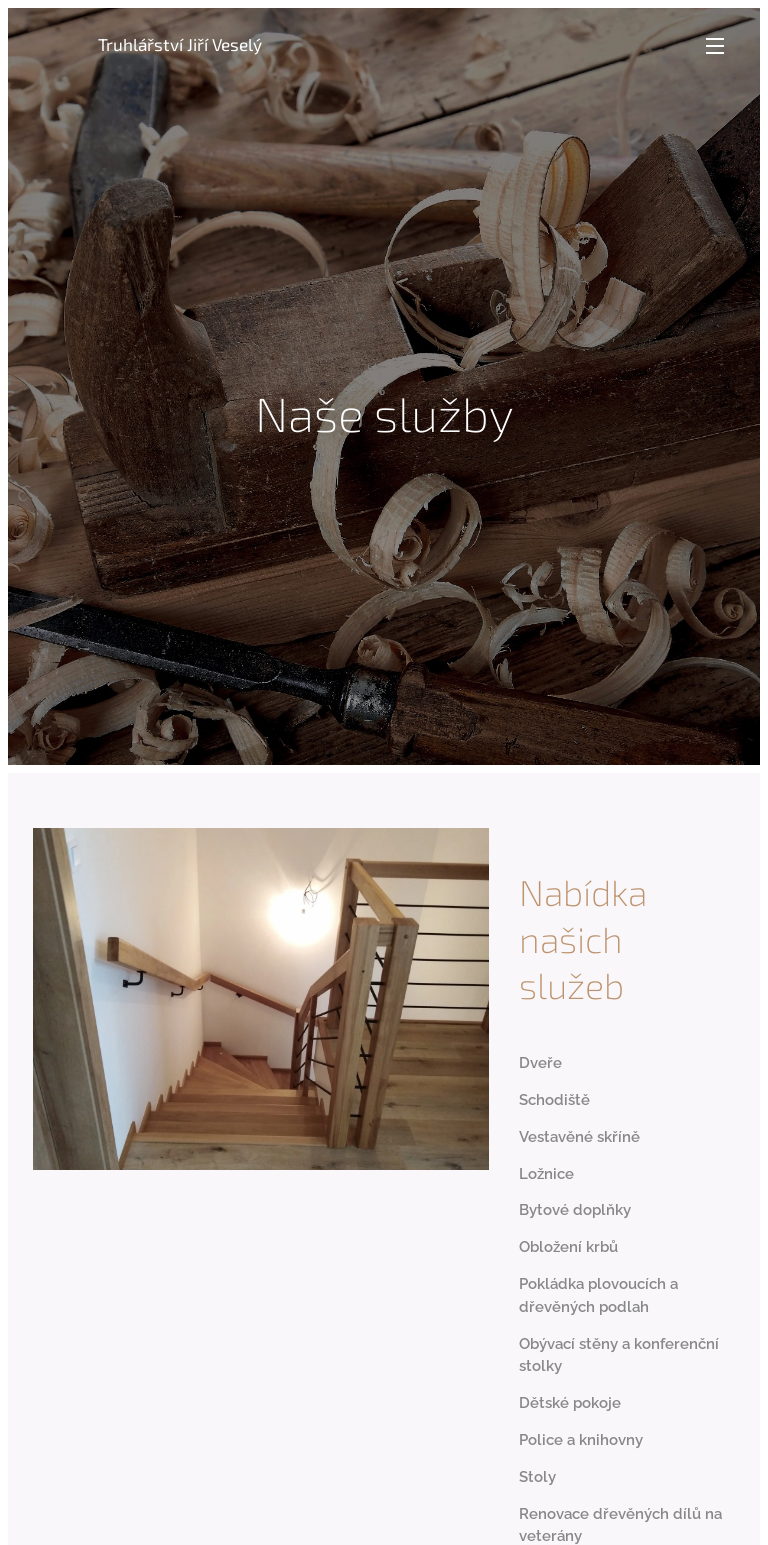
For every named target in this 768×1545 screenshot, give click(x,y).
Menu (715, 46)
